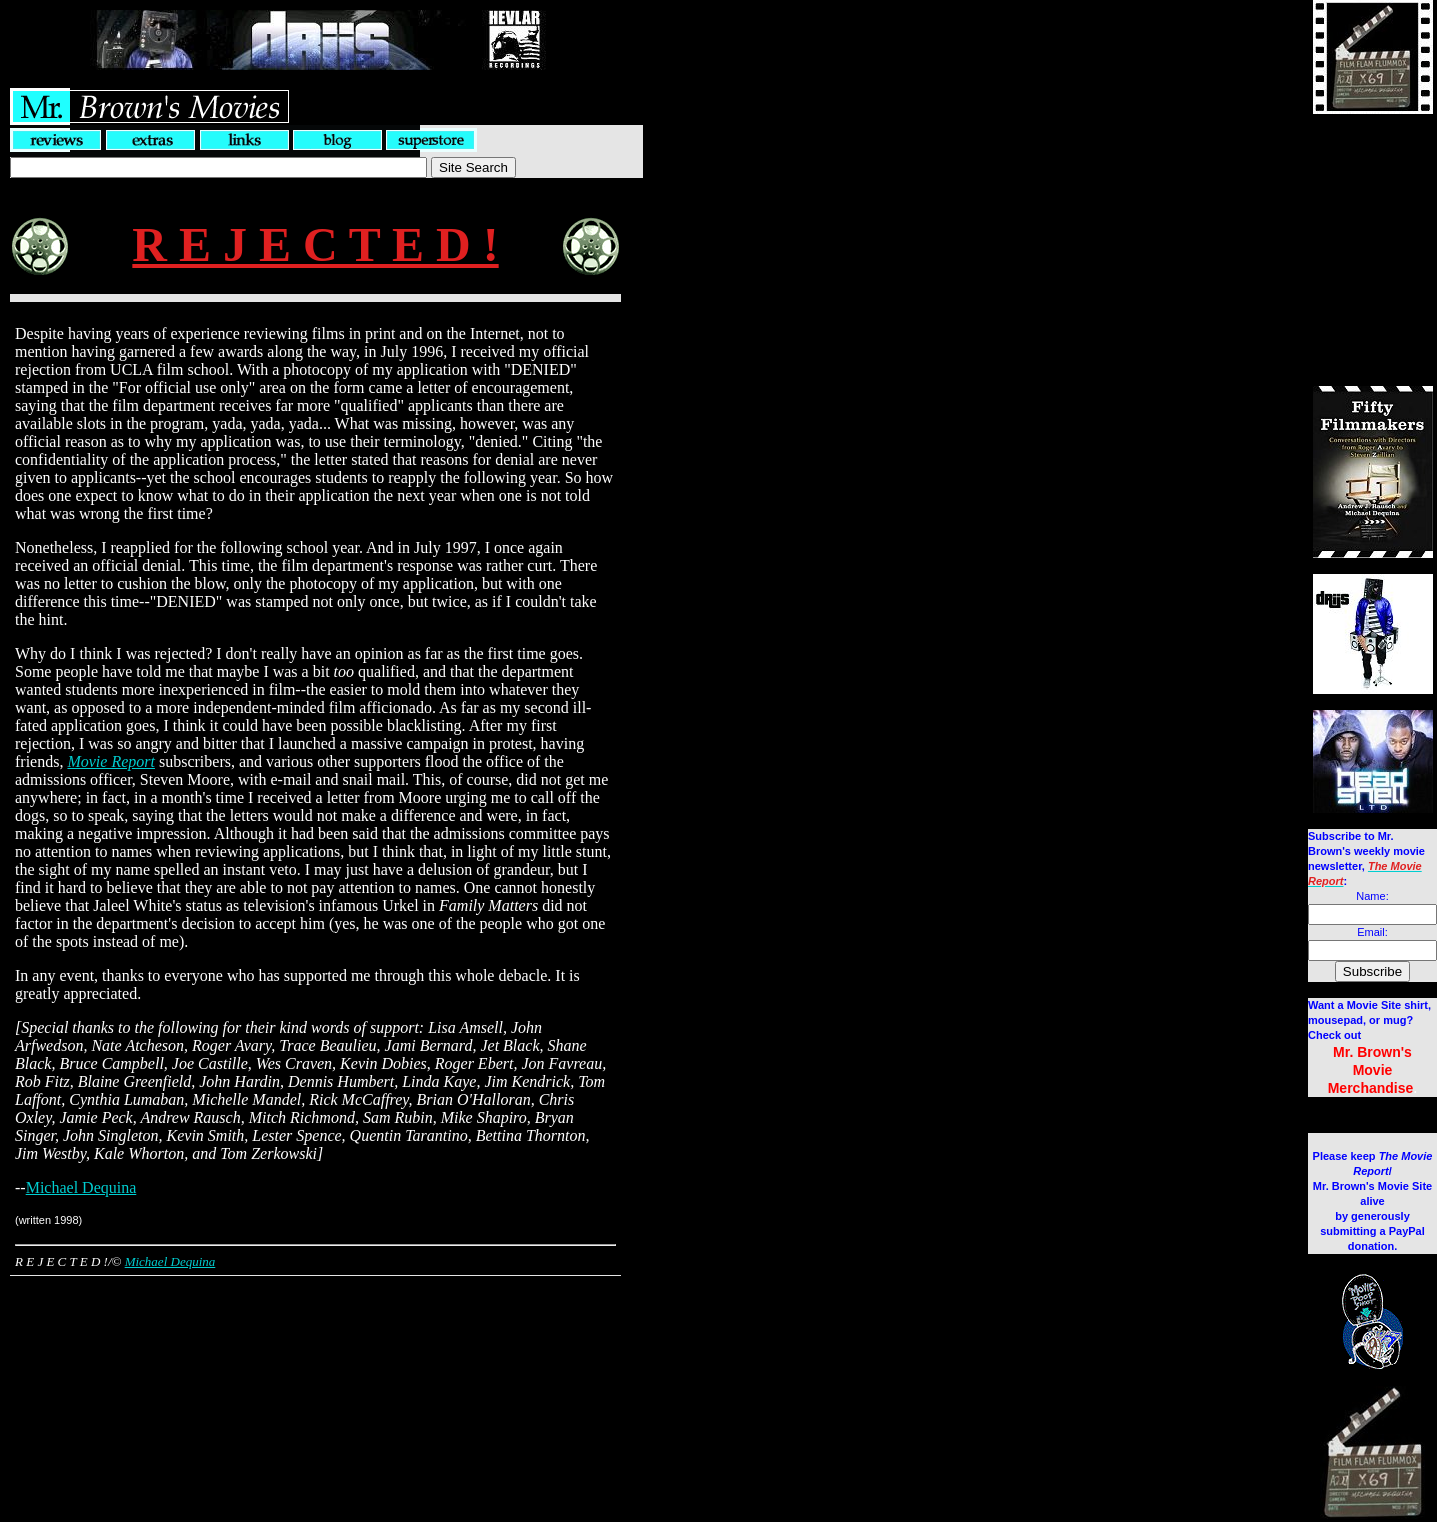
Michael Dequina (81, 1187)
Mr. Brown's (1372, 1052)
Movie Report (111, 761)
